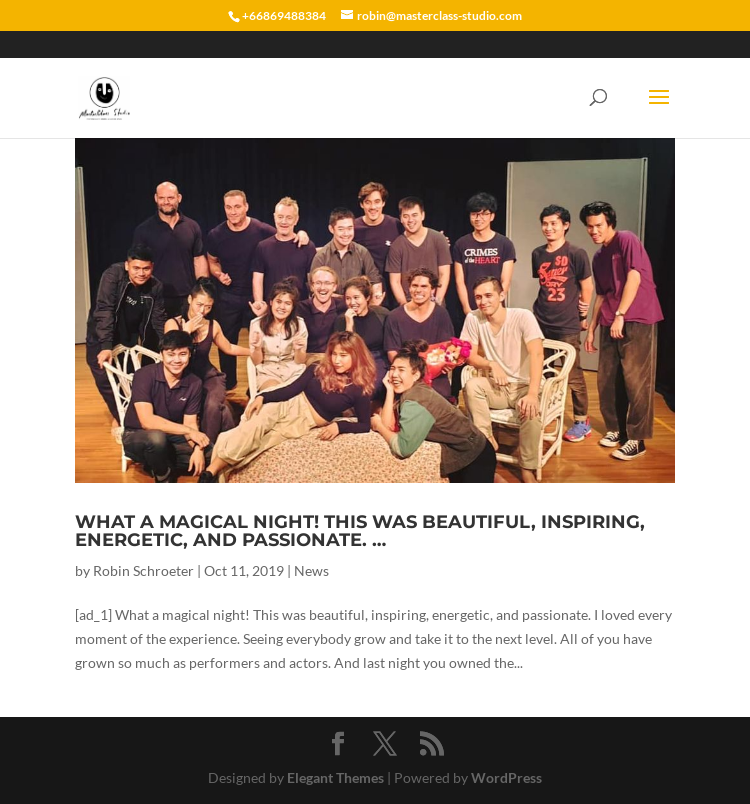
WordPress (506, 777)
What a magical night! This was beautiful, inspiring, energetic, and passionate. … (360, 531)
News (311, 570)
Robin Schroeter (143, 570)
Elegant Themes (335, 777)
